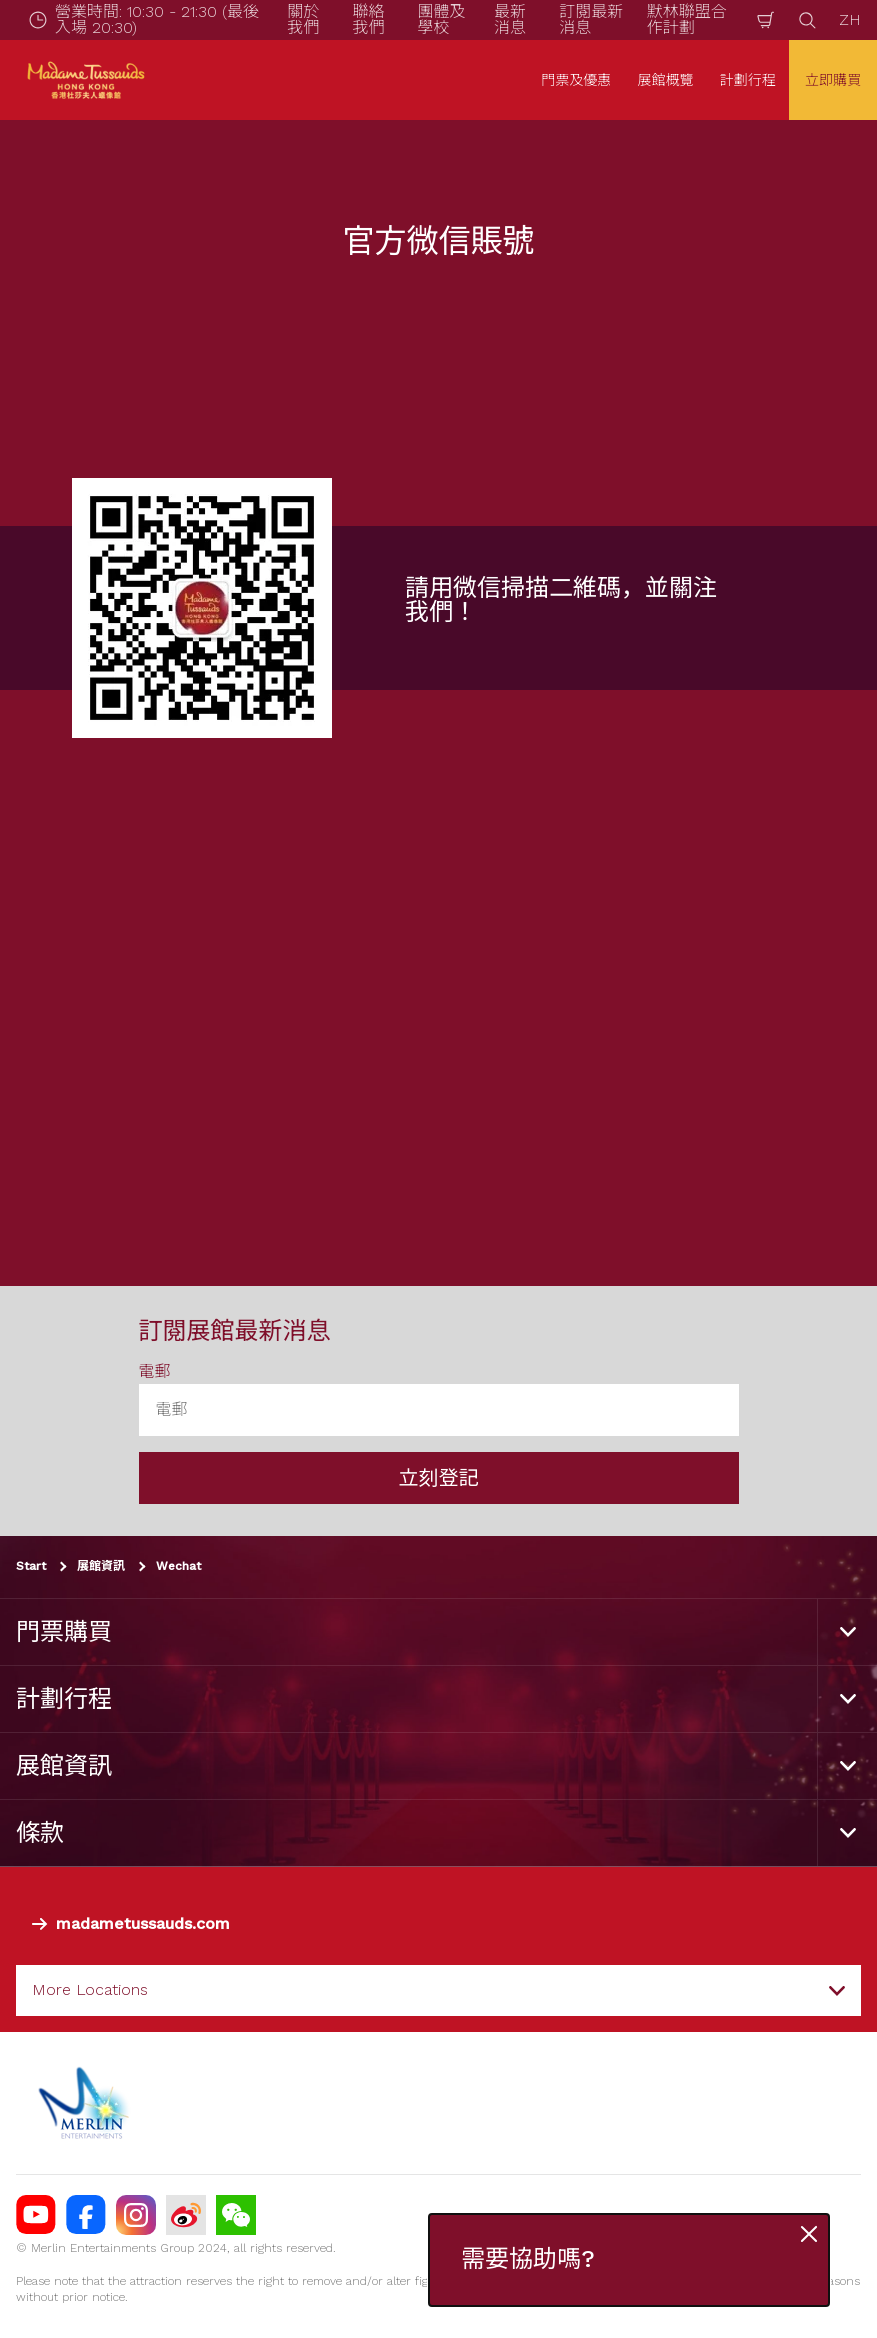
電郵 (155, 1371)
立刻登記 (439, 1478)
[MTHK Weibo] (186, 2215)
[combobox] (438, 1990)
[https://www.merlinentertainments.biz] (86, 2103)
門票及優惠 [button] (576, 80)
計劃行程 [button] (748, 80)
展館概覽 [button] (666, 80)
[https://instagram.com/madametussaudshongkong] (136, 2215)
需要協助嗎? (528, 2259)
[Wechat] (236, 2215)
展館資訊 (101, 1566)
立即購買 (833, 80)
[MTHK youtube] (36, 2215)
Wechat (178, 1566)
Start (31, 1566)
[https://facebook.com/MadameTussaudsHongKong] (86, 2215)
